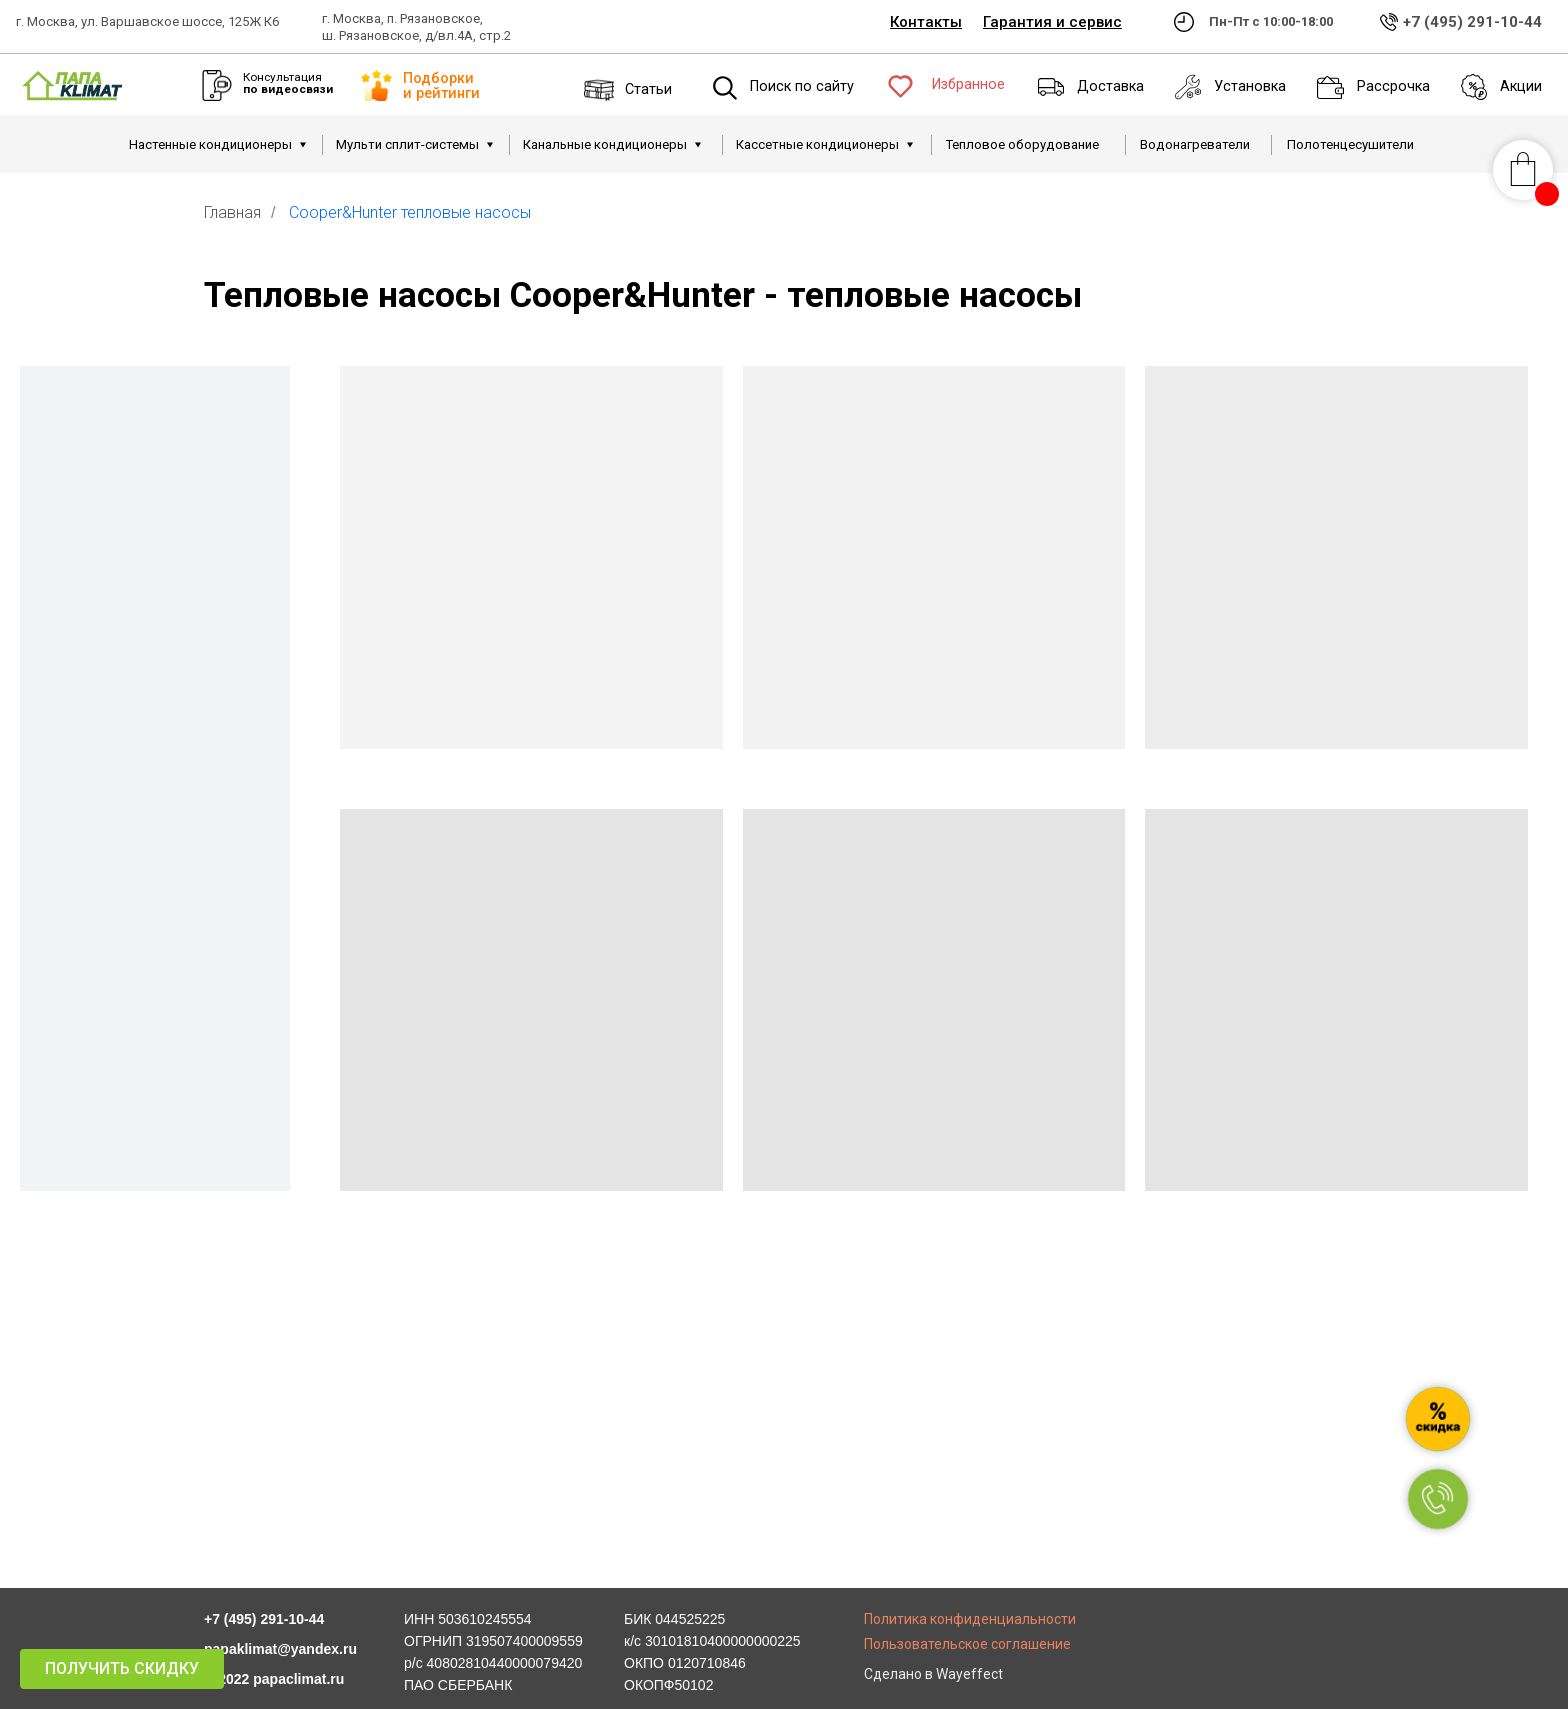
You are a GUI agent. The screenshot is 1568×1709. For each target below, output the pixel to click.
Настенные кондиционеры (210, 144)
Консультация (288, 83)
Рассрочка (1393, 86)
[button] (122, 1669)
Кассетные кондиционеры (817, 144)
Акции (1521, 86)
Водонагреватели (1195, 144)
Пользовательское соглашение (967, 1644)
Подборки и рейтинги (441, 85)
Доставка (1110, 86)
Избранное (968, 84)
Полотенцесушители (1350, 144)
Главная (232, 212)
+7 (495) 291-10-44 (1472, 22)
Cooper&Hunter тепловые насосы (410, 212)
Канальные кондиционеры (605, 144)
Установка (1250, 86)
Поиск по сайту (802, 86)
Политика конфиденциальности (970, 1619)
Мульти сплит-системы (407, 144)
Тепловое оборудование (1022, 144)
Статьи (648, 89)
